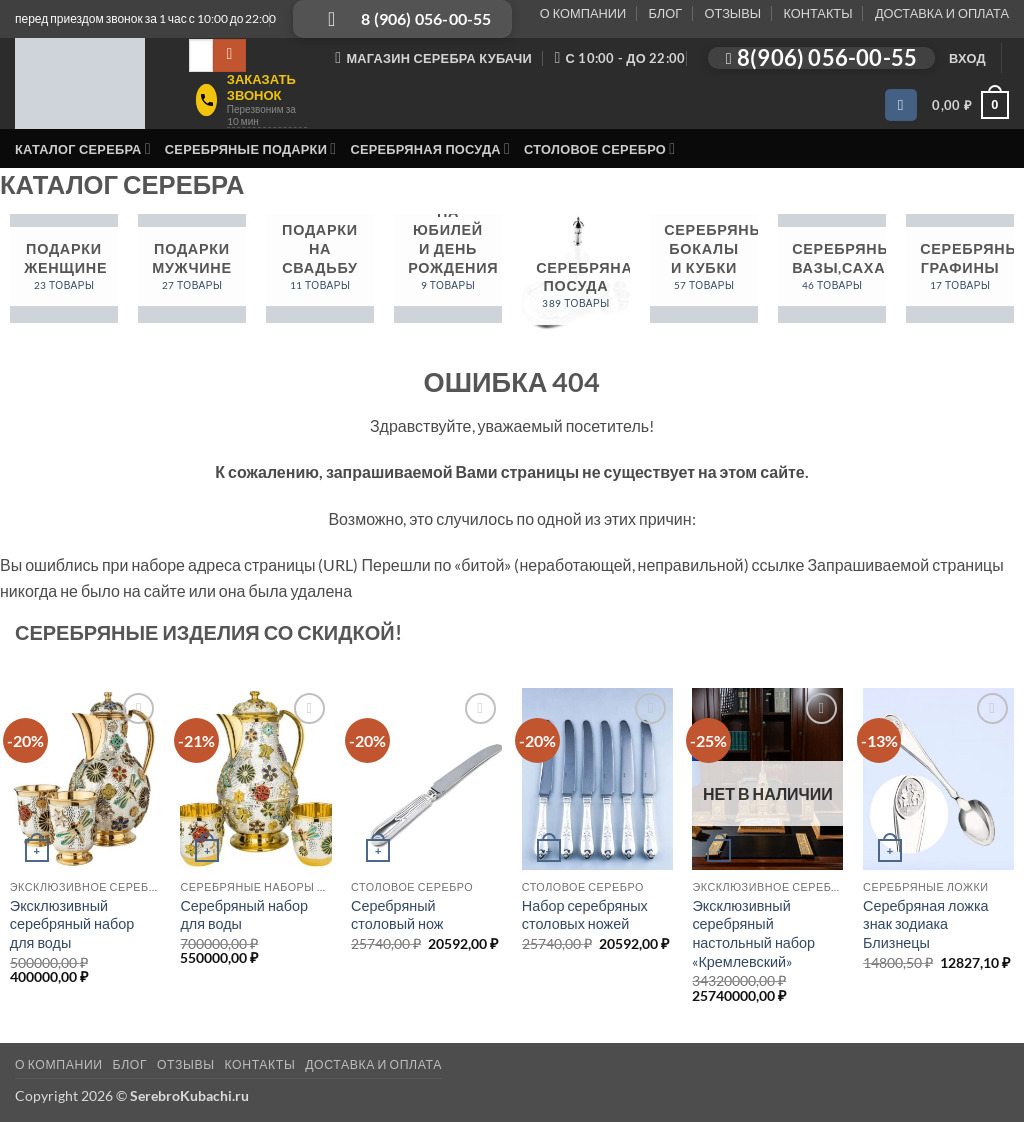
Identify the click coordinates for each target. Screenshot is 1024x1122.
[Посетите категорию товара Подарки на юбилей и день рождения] (448, 268)
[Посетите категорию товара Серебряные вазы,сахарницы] (832, 268)
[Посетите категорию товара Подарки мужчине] (192, 268)
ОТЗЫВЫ (733, 13)
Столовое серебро (599, 148)
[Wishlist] (901, 105)
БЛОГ (665, 13)
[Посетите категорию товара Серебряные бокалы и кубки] (704, 268)
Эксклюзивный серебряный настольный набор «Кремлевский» (753, 933)
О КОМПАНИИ (583, 13)
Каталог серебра (83, 148)
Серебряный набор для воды (244, 915)
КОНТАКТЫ (817, 13)
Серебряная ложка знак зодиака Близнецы (926, 924)
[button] (967, 58)
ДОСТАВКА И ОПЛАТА (942, 13)
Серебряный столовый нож (397, 915)
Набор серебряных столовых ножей (585, 915)
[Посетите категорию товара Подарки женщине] (64, 268)
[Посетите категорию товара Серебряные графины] (960, 268)
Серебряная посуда (430, 148)
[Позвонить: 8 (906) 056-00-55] (402, 19)
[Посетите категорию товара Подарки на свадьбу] (320, 268)
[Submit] (229, 56)
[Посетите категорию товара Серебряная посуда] (576, 279)
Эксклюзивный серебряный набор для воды (72, 924)
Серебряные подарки (251, 148)
